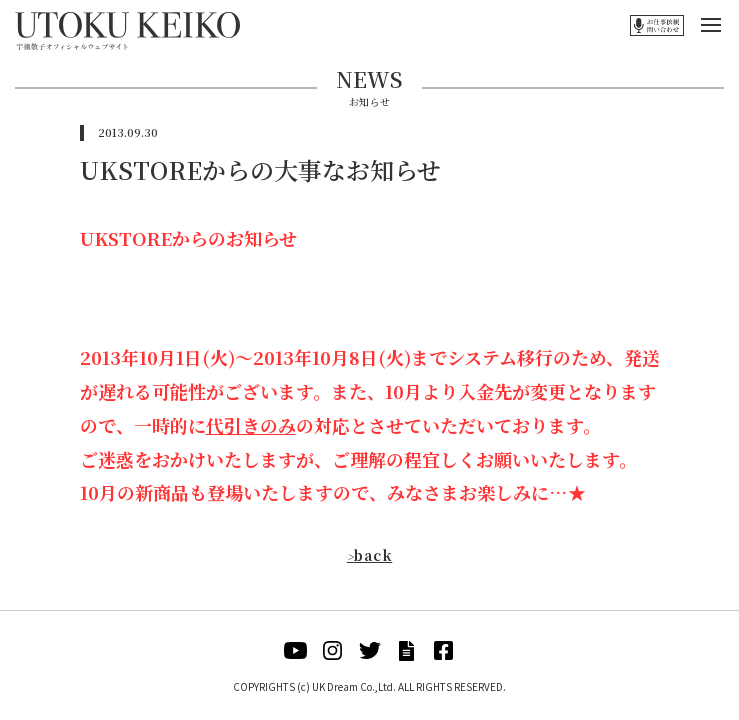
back (370, 555)
